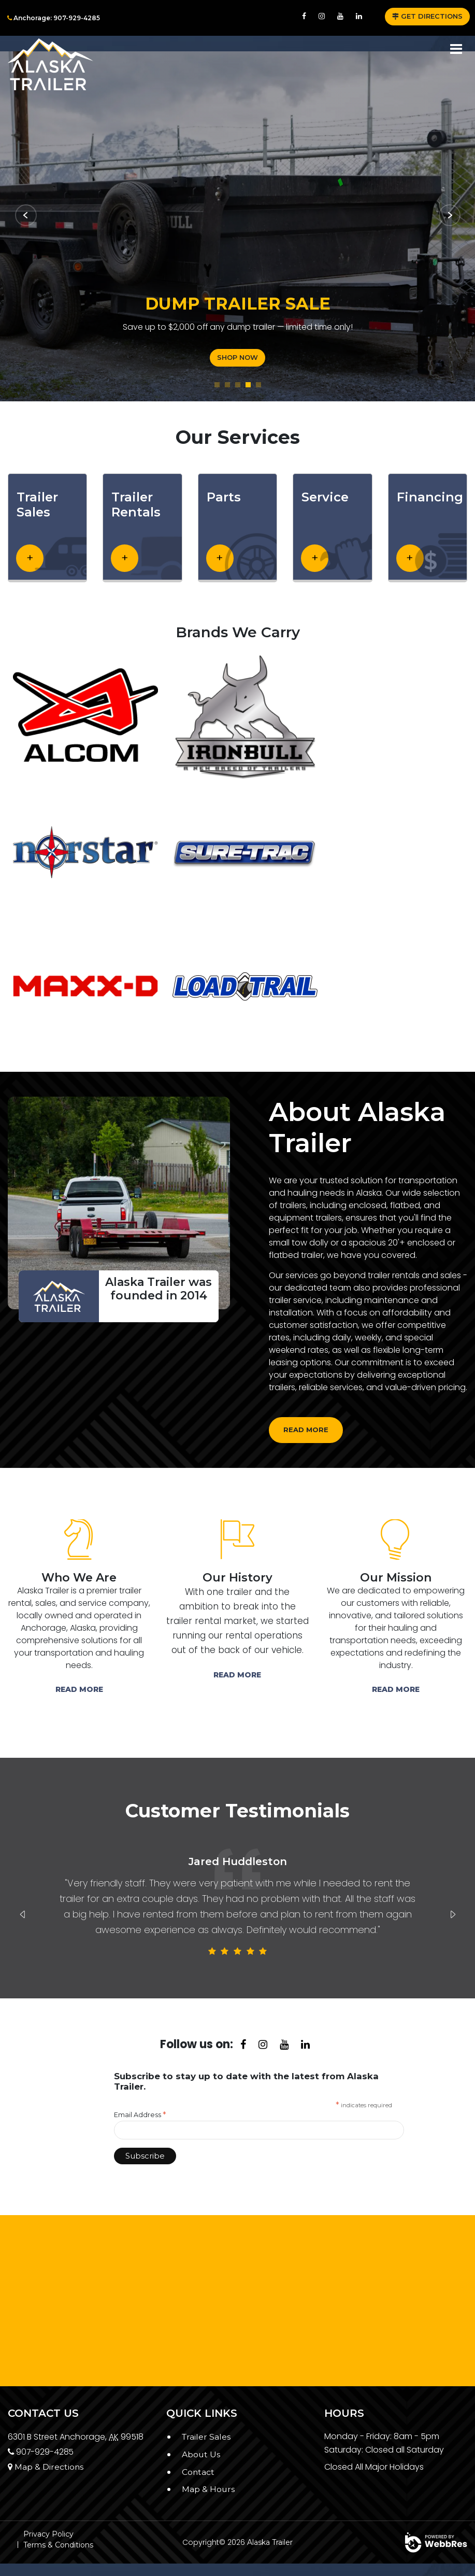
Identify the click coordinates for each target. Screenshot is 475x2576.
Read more (305, 1429)
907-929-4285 (41, 2452)
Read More (79, 1689)
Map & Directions (46, 2467)
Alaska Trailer (270, 2542)
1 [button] (217, 384)
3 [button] (237, 384)
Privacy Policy (48, 2534)
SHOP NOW (230, 357)
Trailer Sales (37, 504)
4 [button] (248, 384)
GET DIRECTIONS (427, 16)
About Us (201, 2454)
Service (325, 497)
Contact (198, 2472)
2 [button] (227, 384)
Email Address (140, 2114)
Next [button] (453, 1914)
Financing (430, 497)
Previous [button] (23, 1914)
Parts (224, 497)
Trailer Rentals (136, 504)
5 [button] (258, 384)
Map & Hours (208, 2489)
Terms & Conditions (58, 2545)
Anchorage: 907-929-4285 (53, 18)
